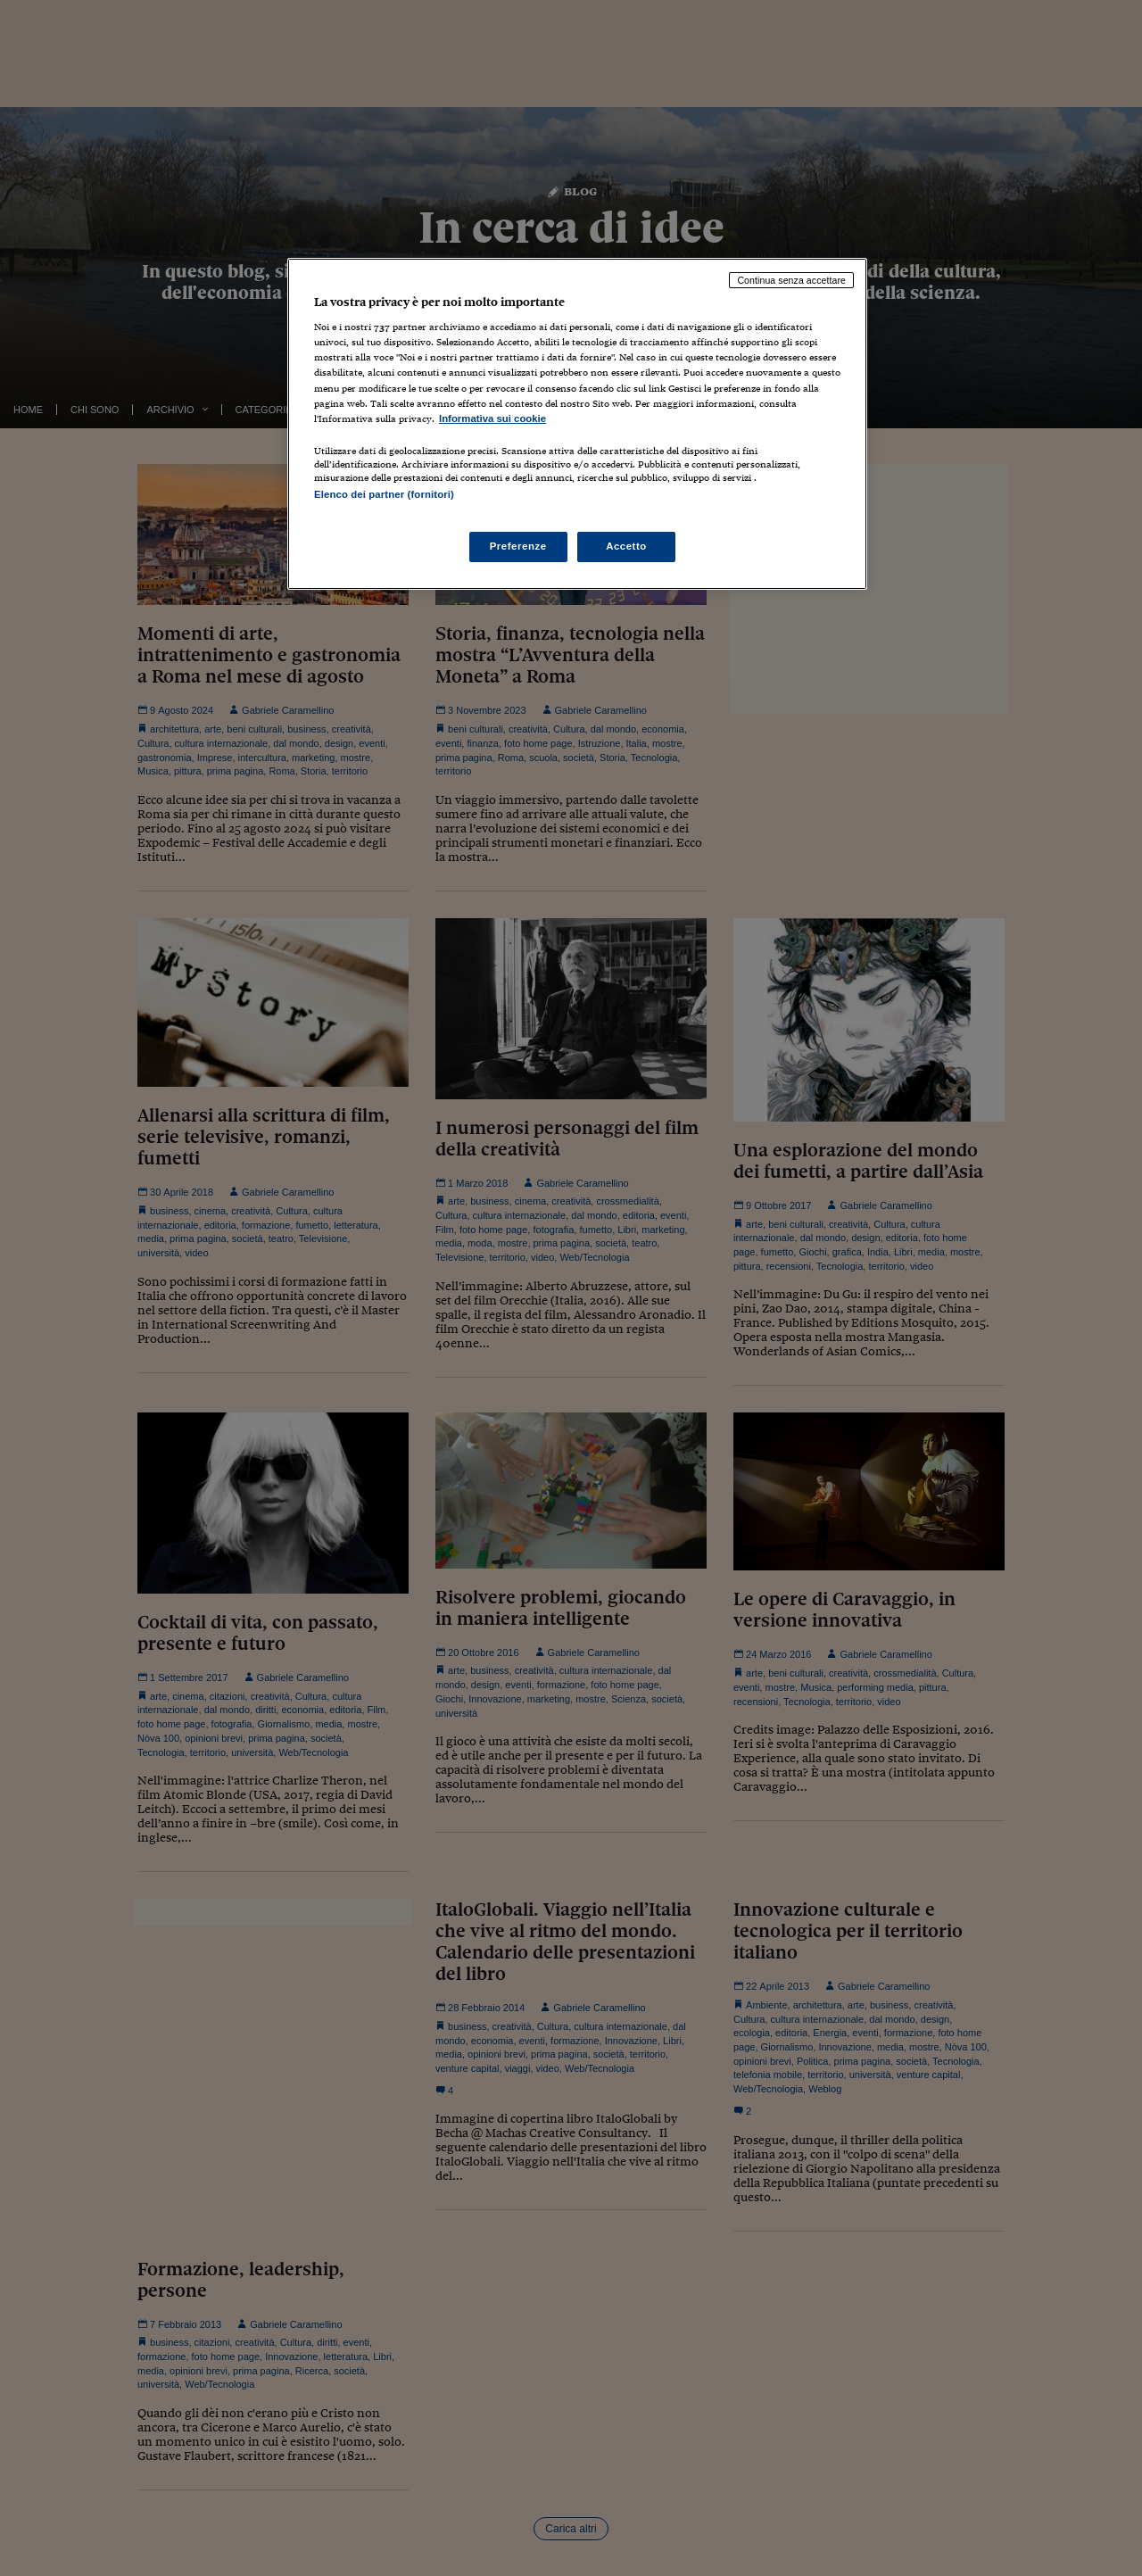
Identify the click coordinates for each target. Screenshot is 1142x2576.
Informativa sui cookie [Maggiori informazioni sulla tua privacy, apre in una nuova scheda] (492, 418)
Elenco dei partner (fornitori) (384, 494)
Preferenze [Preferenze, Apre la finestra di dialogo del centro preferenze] (518, 546)
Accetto (626, 546)
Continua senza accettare (791, 280)
